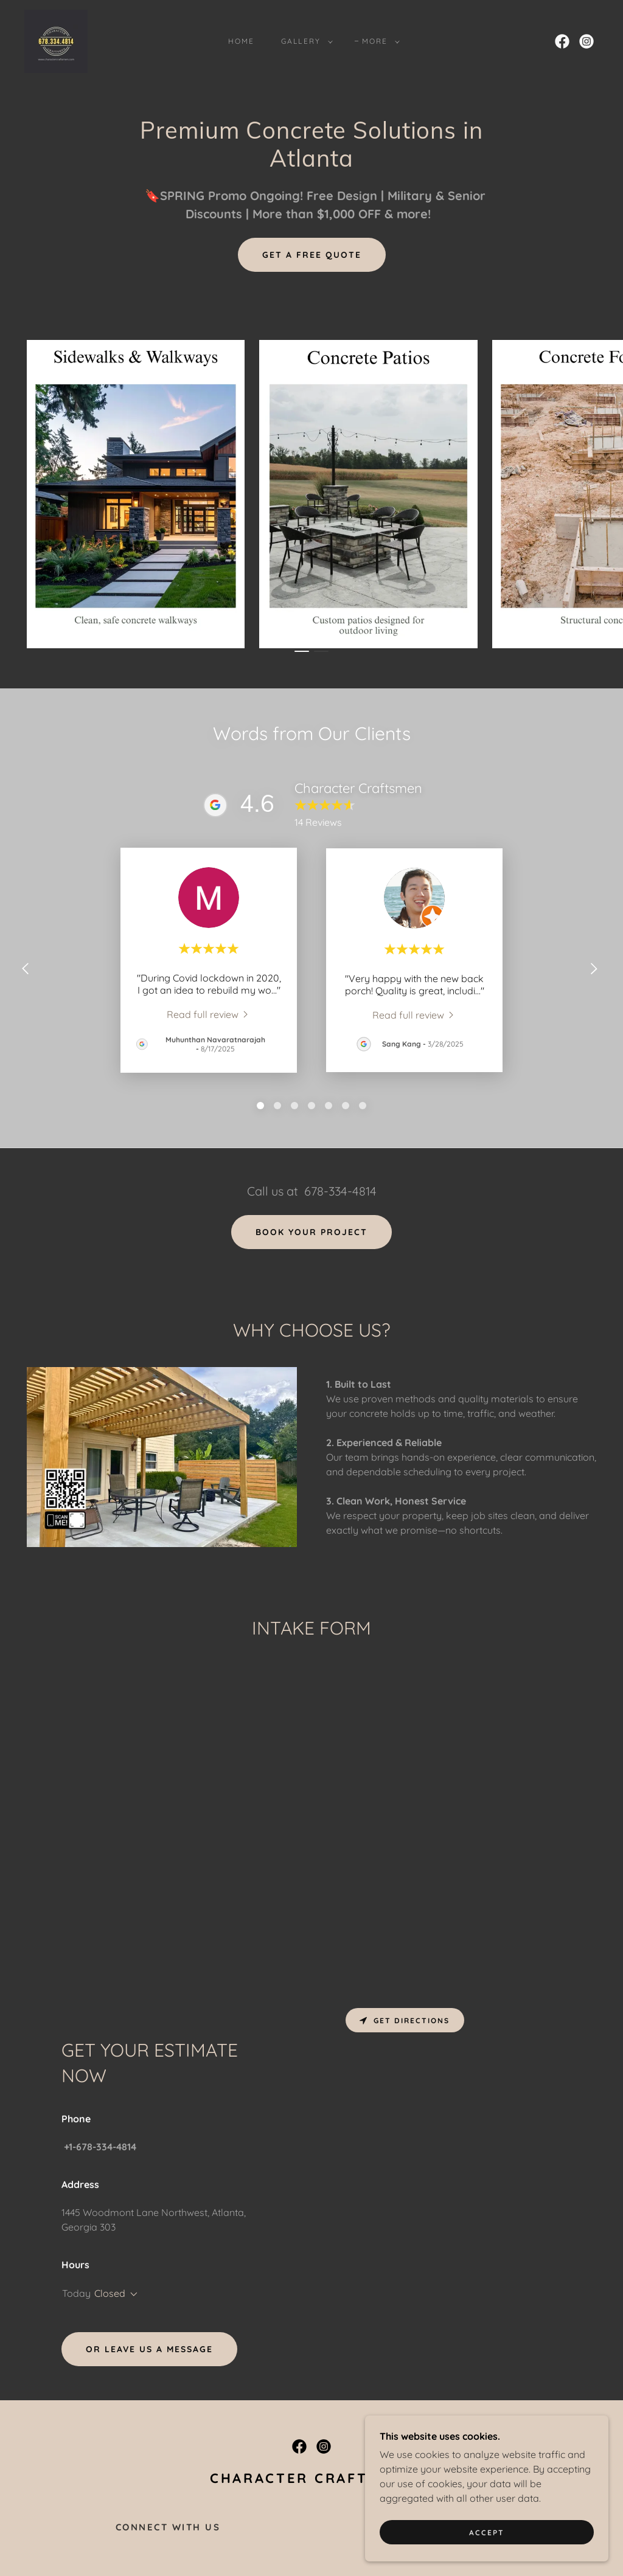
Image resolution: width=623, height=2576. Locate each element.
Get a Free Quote (311, 254)
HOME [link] (241, 41)
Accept (486, 2532)
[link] (56, 40)
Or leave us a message (149, 2349)
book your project (311, 1232)
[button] (304, 41)
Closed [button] (109, 2293)
